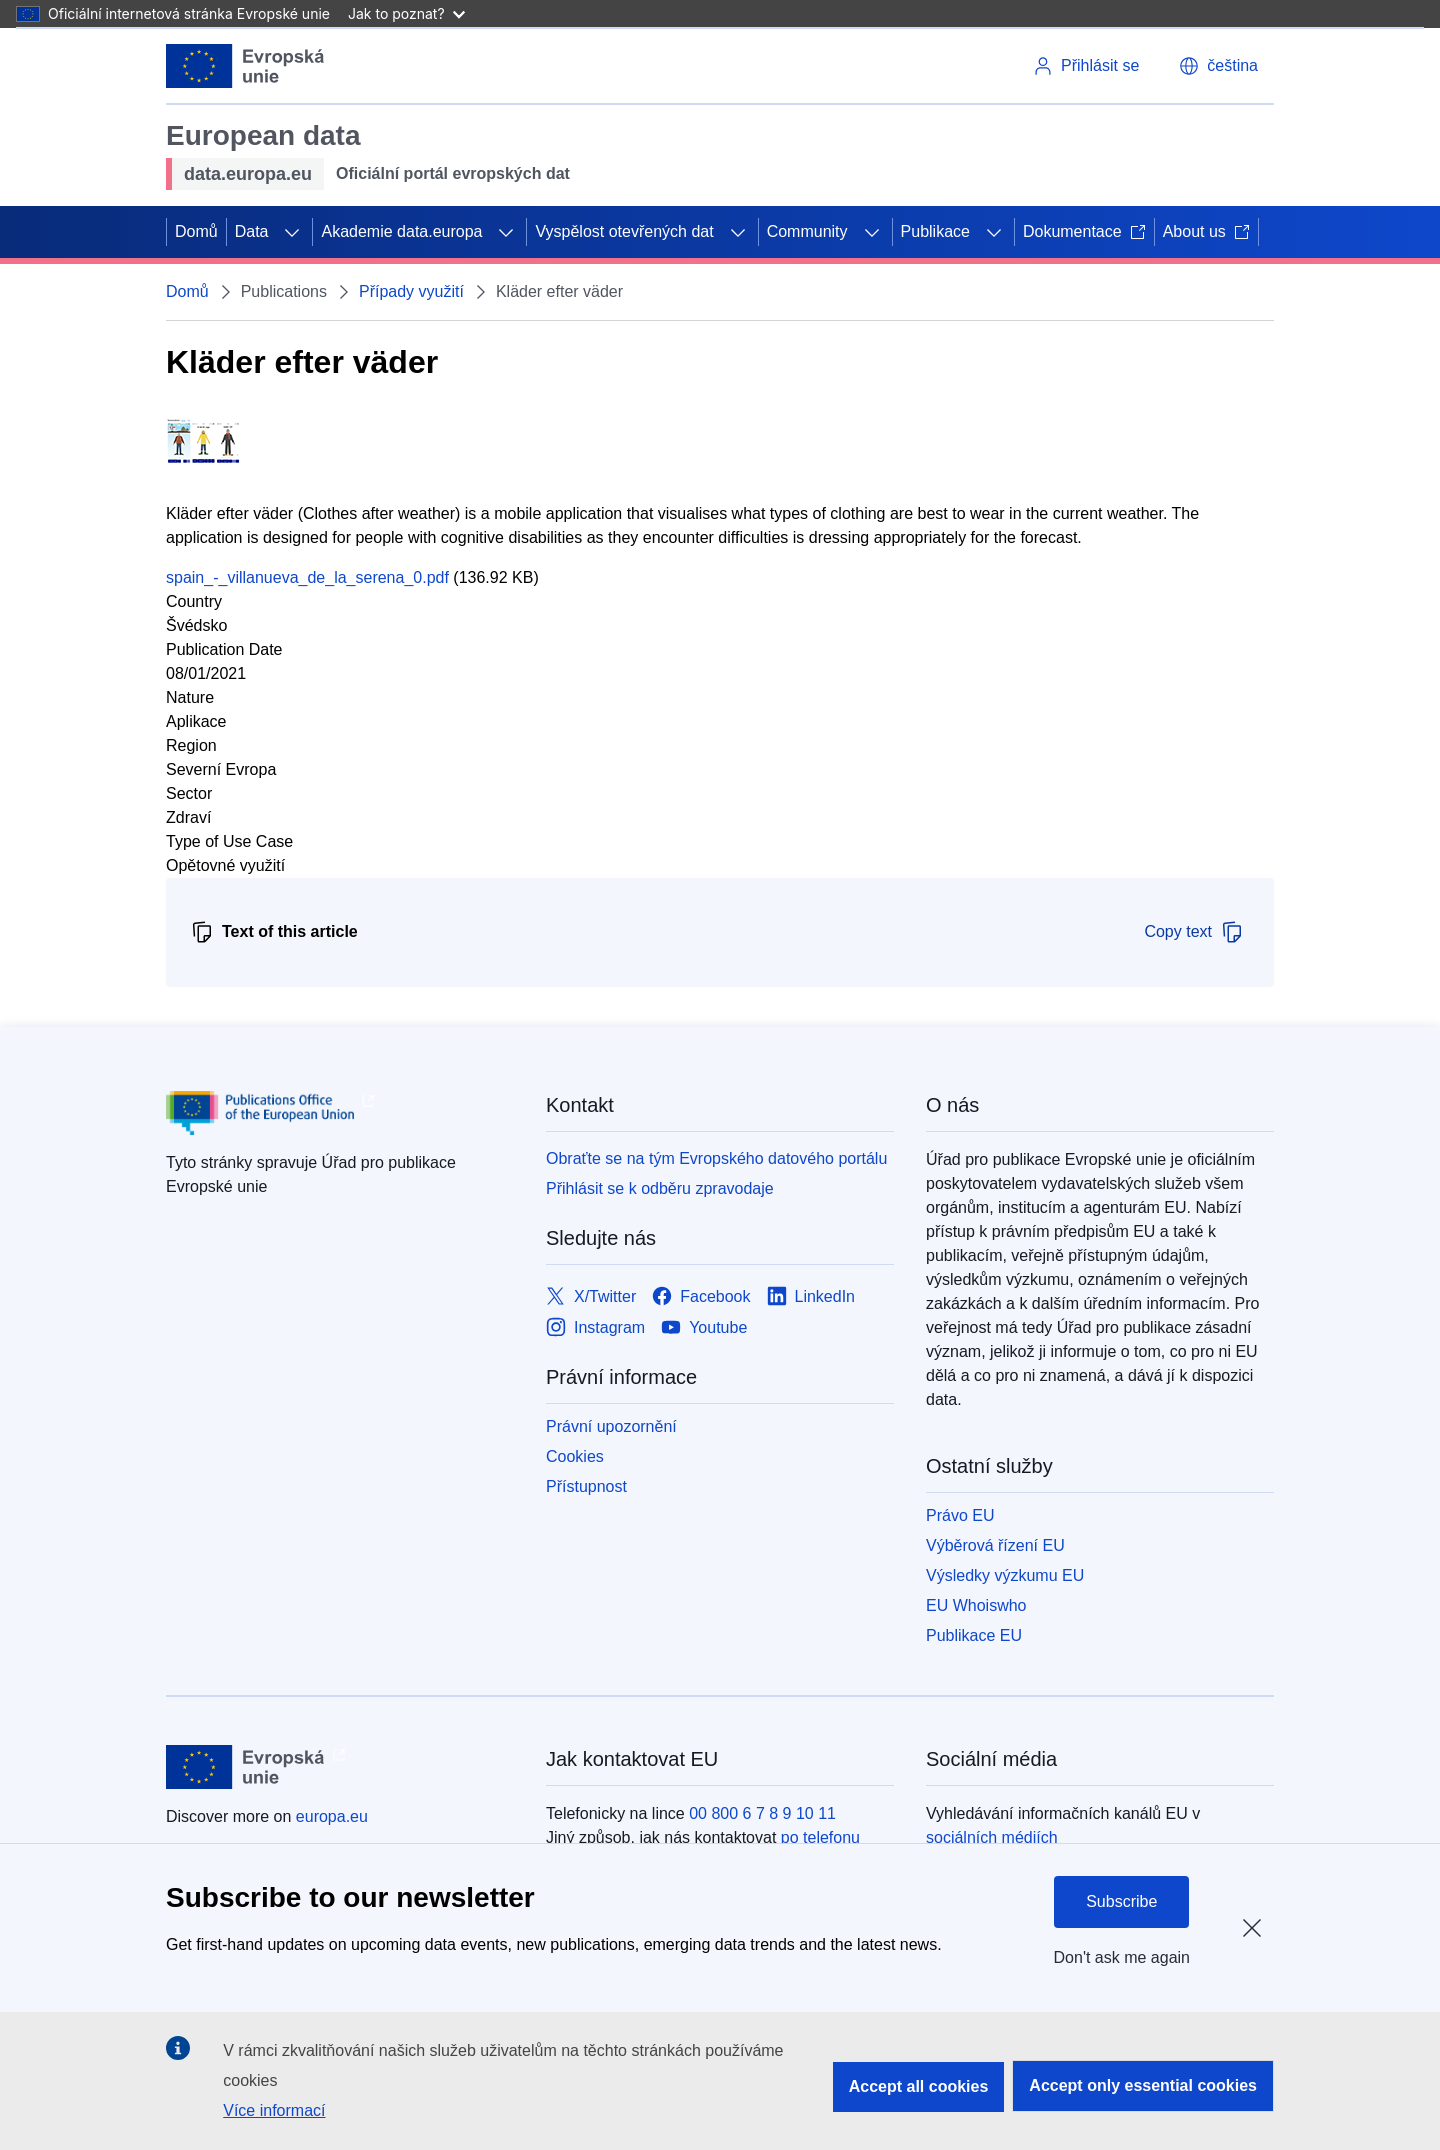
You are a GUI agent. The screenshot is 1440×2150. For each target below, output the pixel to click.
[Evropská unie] (245, 66)
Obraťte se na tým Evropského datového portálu (716, 1158)
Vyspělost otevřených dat (624, 231)
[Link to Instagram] (595, 1327)
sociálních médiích (992, 1837)
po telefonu (820, 1837)
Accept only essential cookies (1143, 2085)
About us (1206, 231)
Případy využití (411, 291)
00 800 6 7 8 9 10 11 (762, 1813)
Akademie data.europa (401, 231)
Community (807, 231)
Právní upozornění (611, 1426)
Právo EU (960, 1515)
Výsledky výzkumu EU (1005, 1575)
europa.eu (332, 1816)
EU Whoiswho (976, 1605)
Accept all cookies (919, 2086)
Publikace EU (974, 1635)
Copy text (1194, 932)
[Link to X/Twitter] (591, 1296)
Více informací (274, 2110)
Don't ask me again (1122, 1957)
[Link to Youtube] (704, 1327)
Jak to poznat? (406, 13)
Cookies (575, 1456)
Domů (196, 231)
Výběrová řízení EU (995, 1545)
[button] (1218, 66)
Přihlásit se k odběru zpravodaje (660, 1188)
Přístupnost (586, 1486)
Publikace (935, 231)
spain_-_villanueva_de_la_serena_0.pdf (307, 577)
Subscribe (1121, 1901)
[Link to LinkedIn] (811, 1296)
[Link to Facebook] (701, 1296)
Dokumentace (1084, 231)
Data (252, 231)
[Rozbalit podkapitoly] (292, 232)
